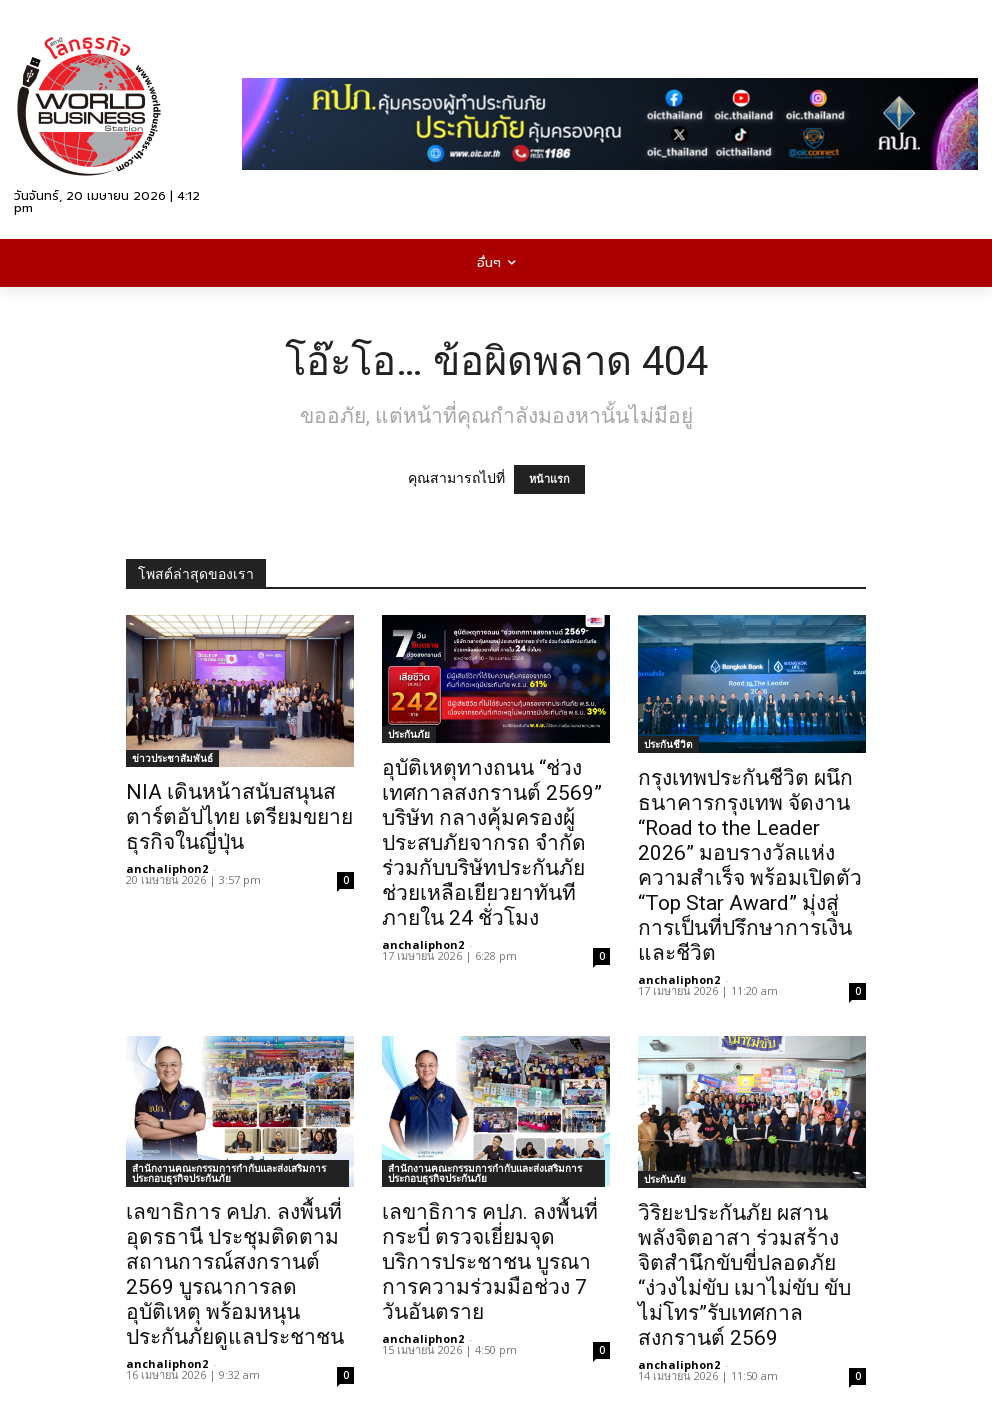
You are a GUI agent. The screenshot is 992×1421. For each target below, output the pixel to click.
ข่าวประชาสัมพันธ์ (172, 758)
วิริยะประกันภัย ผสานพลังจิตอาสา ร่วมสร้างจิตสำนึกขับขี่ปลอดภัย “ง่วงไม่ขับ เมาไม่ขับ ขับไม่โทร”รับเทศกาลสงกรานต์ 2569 (744, 1275)
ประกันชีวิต (668, 744)
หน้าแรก (549, 479)
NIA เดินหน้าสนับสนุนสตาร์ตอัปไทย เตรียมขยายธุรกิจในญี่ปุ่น (239, 817)
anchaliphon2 (167, 868)
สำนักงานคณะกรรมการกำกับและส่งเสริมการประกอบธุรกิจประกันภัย (229, 1173)
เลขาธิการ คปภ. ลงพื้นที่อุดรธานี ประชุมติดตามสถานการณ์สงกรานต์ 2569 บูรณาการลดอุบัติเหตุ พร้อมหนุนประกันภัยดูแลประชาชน (235, 1274)
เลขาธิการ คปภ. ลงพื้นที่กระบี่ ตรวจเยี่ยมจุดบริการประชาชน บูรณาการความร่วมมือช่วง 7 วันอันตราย (490, 1262)
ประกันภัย (409, 734)
